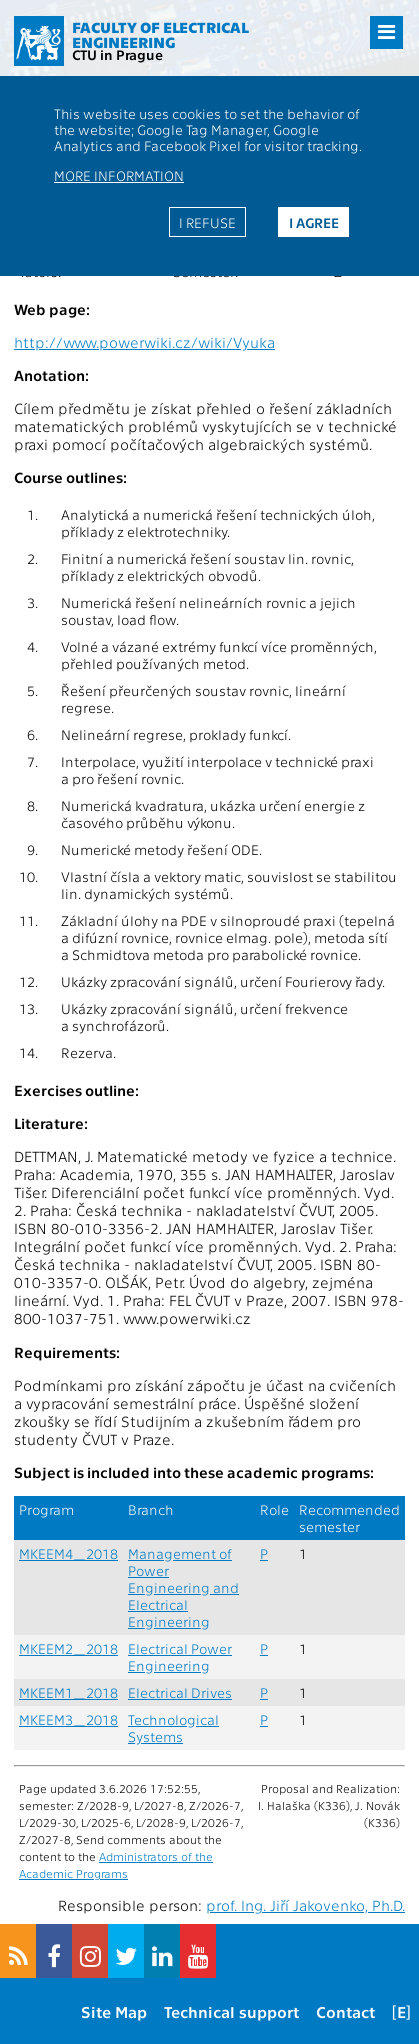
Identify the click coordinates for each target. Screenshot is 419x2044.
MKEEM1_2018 (68, 1692)
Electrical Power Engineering (180, 1657)
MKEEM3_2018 (68, 1719)
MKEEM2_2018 (68, 1648)
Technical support (231, 2011)
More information (119, 175)
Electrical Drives (180, 1692)
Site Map (114, 2011)
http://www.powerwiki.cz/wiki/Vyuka (144, 342)
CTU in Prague (117, 54)
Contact (345, 2011)
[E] (401, 2011)
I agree (314, 222)
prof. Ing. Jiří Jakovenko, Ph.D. (305, 1905)
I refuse (207, 222)
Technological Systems (173, 1728)
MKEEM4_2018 (68, 1553)
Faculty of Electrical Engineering (160, 34)
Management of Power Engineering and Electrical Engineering (183, 1587)
